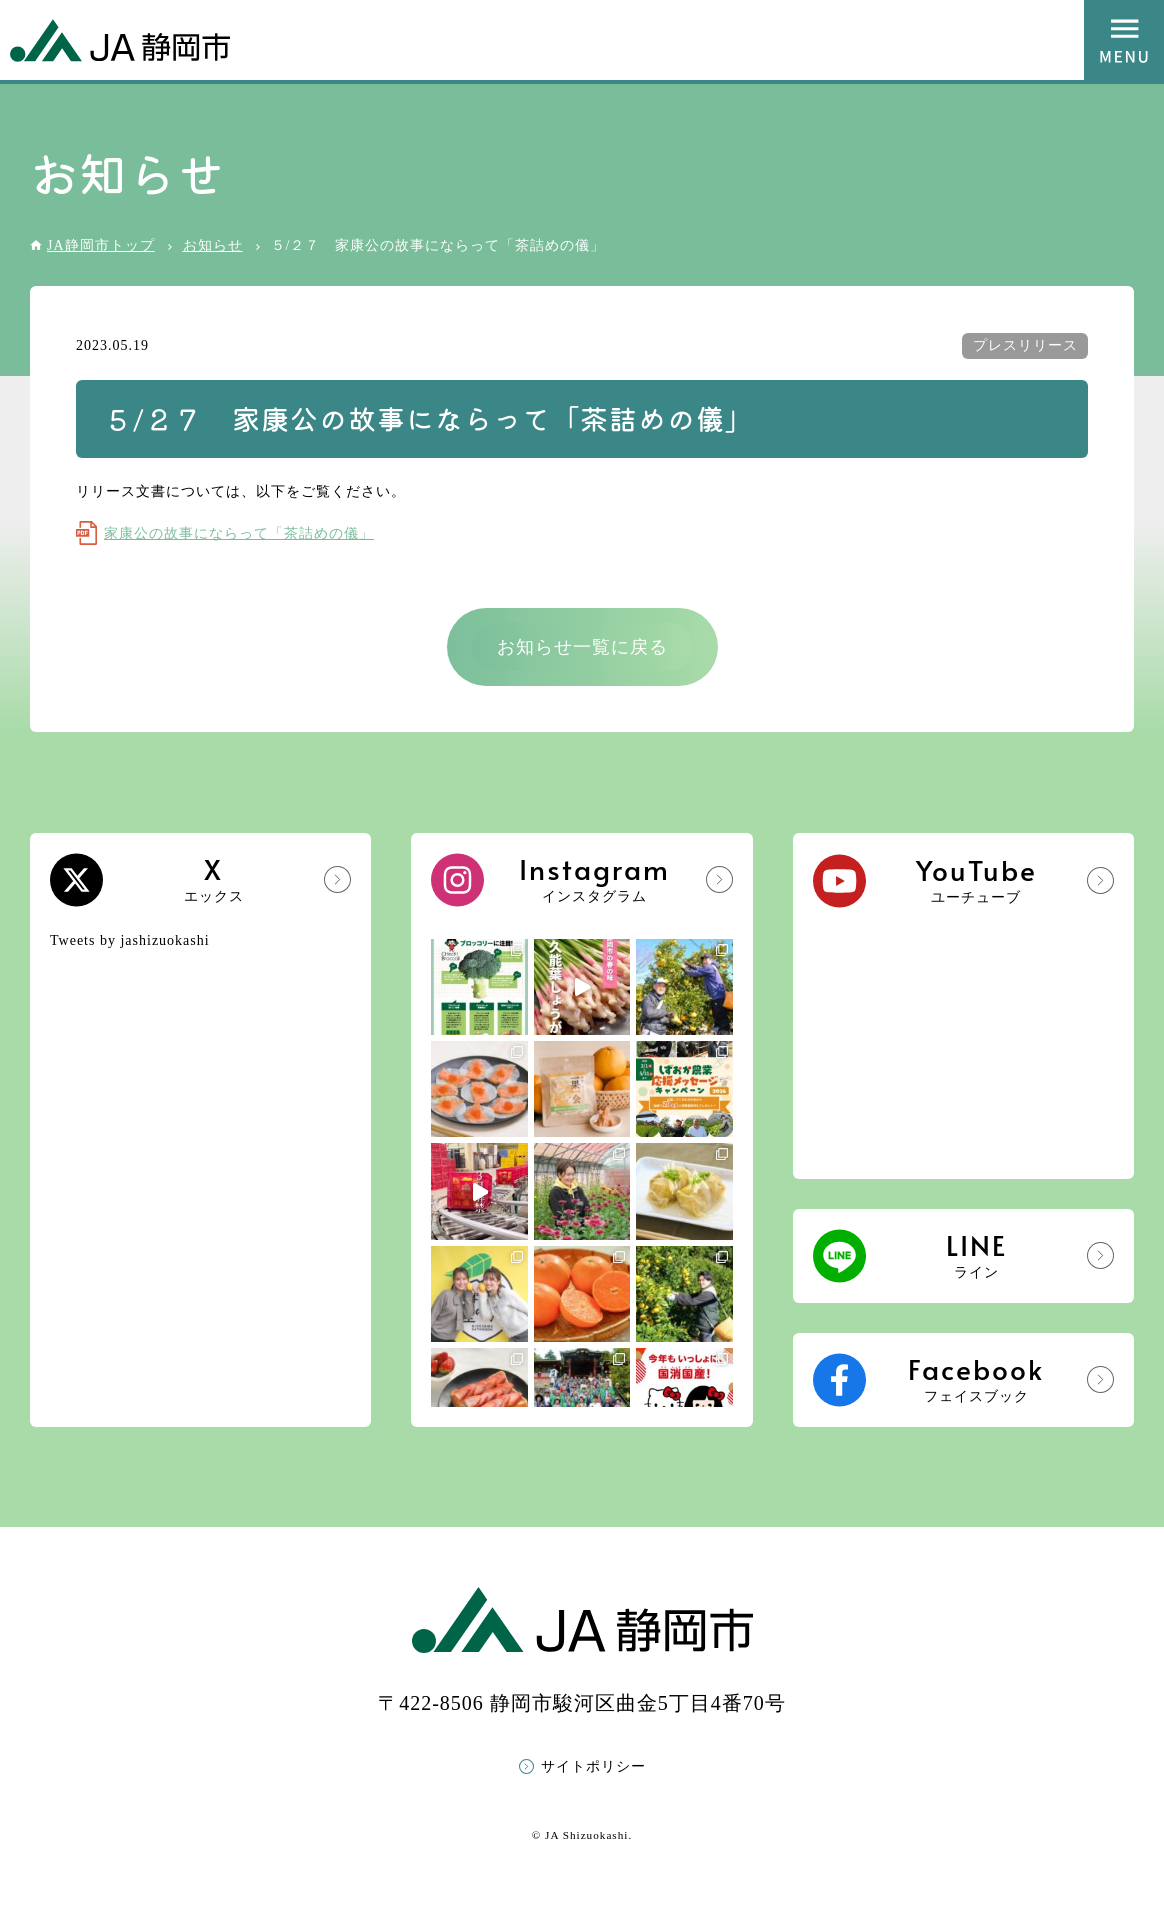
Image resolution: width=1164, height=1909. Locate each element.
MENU (1124, 40)
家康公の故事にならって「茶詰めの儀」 (239, 533)
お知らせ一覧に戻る (582, 647)
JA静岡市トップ (101, 245)
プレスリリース (1025, 345)
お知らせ (213, 245)
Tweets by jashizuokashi (130, 940)
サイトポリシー (593, 1766)
